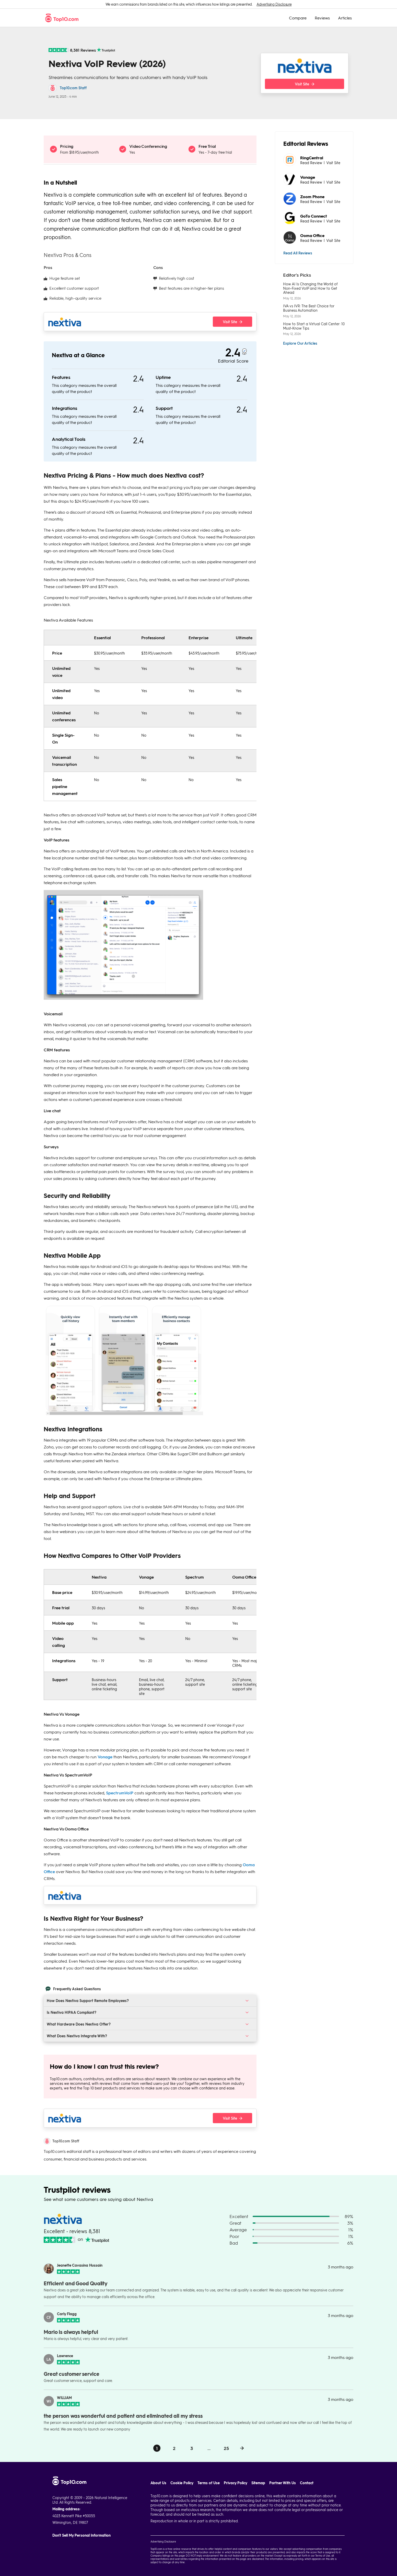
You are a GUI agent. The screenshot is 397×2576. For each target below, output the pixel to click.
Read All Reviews (297, 253)
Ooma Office (312, 235)
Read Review (311, 162)
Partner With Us (282, 2482)
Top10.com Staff (73, 87)
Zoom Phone (312, 196)
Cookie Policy (181, 2482)
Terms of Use (208, 2482)
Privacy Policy (235, 2482)
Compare (298, 18)
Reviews (322, 18)
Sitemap (258, 2482)
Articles (345, 18)
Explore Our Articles (300, 343)
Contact (306, 2482)
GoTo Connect (313, 216)
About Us (158, 2482)
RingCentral (311, 157)
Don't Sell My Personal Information (81, 2535)
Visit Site (333, 162)
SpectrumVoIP (119, 1792)
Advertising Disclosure (273, 4)
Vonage (105, 1756)
